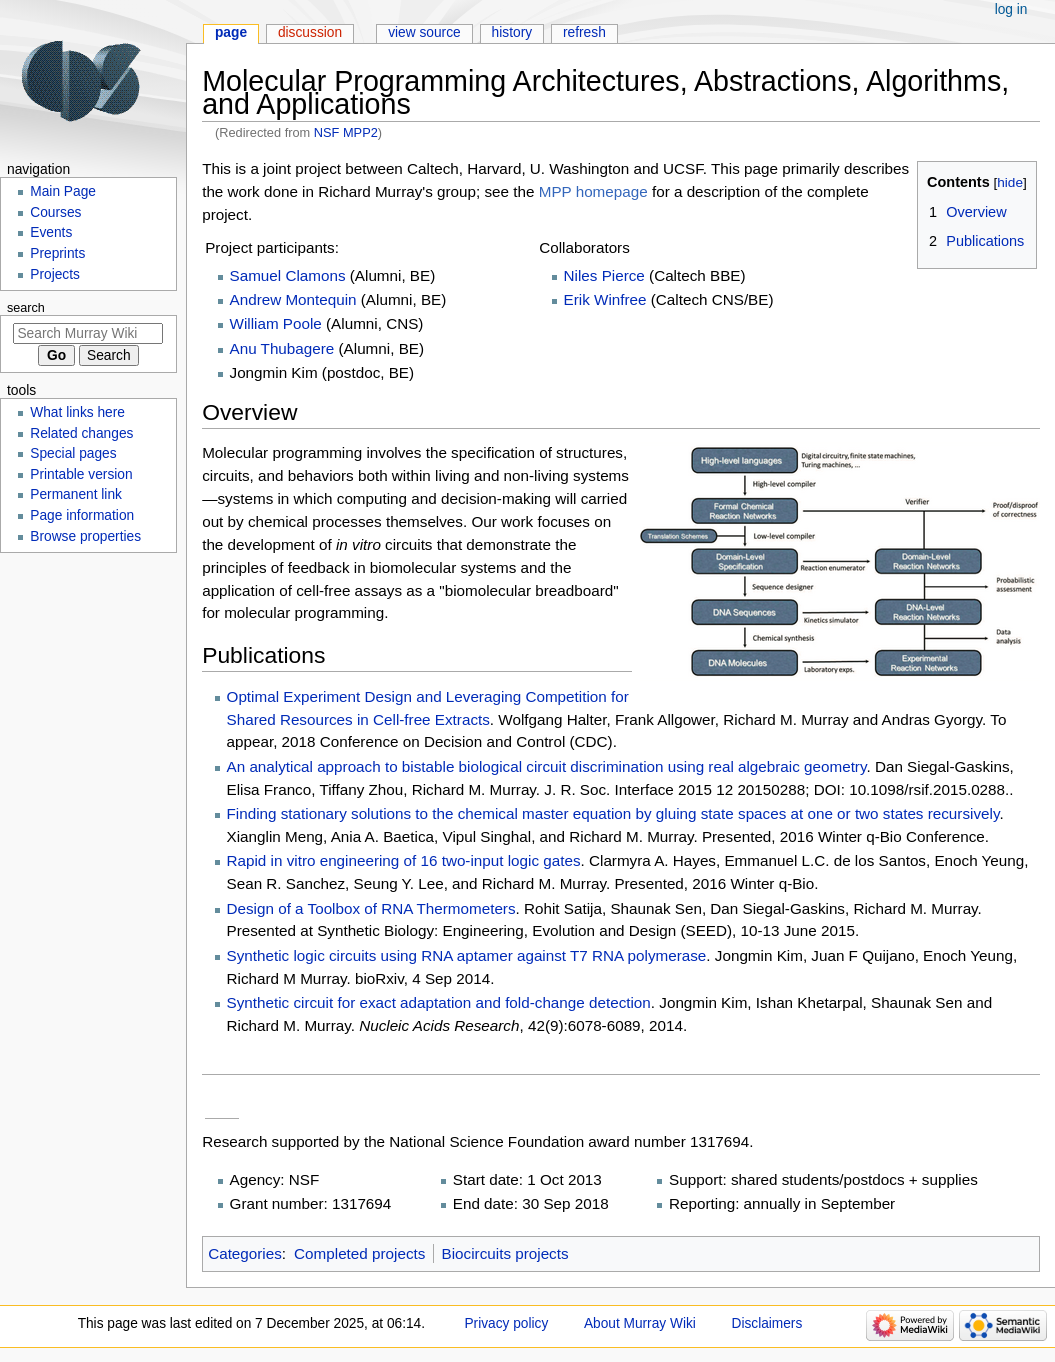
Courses (55, 212)
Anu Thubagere (282, 348)
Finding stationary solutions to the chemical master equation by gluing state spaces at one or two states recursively (613, 813)
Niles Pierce (604, 275)
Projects (55, 274)
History (512, 32)
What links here (77, 412)
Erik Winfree (605, 299)
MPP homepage (593, 191)
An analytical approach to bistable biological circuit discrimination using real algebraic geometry (547, 766)
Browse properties (85, 536)
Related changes (81, 433)
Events (51, 232)
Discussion (310, 32)
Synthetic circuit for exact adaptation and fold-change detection (439, 1002)
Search (26, 308)
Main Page (63, 191)
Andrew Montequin (293, 299)
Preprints (57, 253)
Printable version (81, 474)
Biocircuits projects (505, 1253)
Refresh (584, 32)
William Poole (276, 323)
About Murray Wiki (640, 1323)
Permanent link (76, 494)
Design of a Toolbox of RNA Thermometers (371, 908)
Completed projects (359, 1253)
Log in (1011, 9)
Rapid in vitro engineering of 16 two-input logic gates (404, 860)
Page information (82, 515)
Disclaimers (766, 1323)
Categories (245, 1253)
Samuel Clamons (288, 275)
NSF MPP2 (346, 132)
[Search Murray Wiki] (88, 333)
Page (231, 32)
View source (424, 32)
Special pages (73, 453)
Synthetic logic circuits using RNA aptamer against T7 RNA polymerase (467, 955)
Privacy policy (506, 1323)
